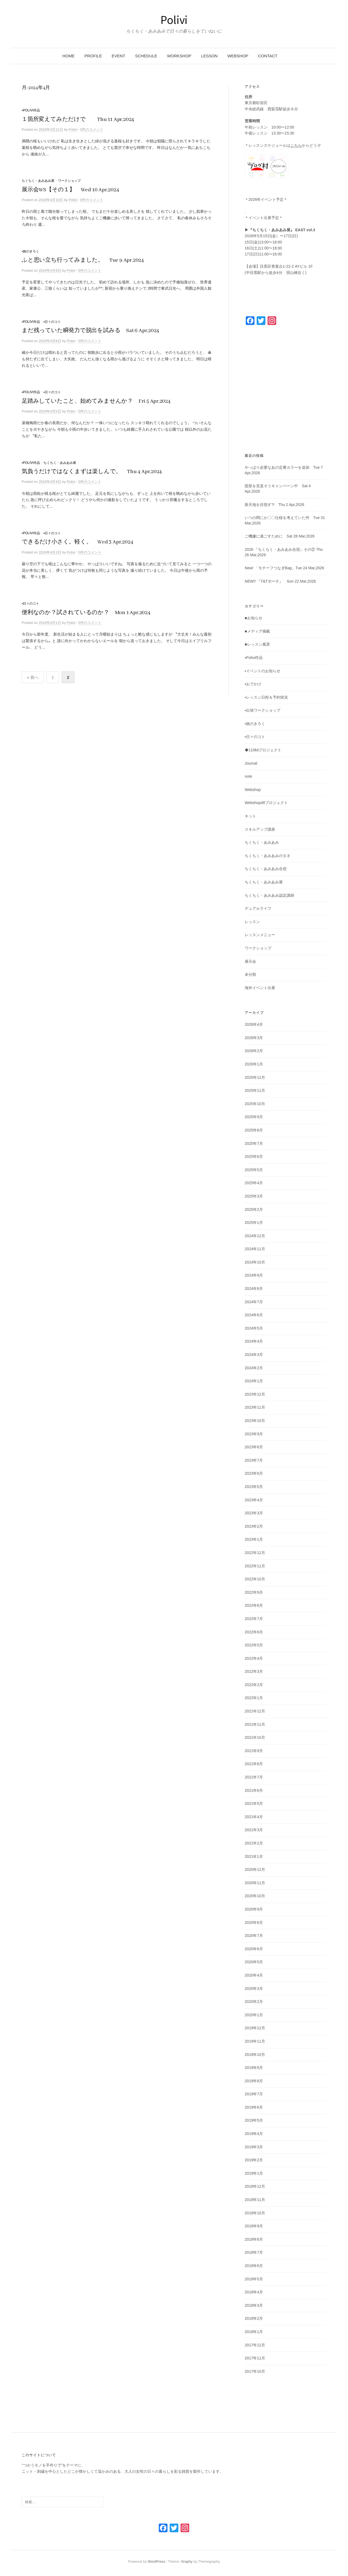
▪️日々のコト (52, 322)
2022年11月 (255, 1566)
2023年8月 (254, 1447)
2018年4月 (254, 2292)
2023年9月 (254, 1434)
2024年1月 (254, 1381)
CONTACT (267, 56)
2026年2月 (254, 1051)
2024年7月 (254, 1302)
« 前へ (33, 677)
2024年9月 (254, 1275)
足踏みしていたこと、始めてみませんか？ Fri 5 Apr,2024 (96, 401)
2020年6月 (254, 1949)
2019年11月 (255, 2041)
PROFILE (93, 56)
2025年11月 (255, 1090)
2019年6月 (254, 2107)
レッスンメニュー (260, 935)
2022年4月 (254, 1658)
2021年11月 (255, 1724)
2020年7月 (254, 1935)
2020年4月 (254, 1975)
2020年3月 (254, 1988)
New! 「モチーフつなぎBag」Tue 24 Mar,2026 (284, 568)
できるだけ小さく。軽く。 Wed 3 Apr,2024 (77, 542)
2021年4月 (254, 1817)
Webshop (253, 789)
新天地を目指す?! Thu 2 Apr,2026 (274, 504)
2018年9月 (254, 2226)
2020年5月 (254, 1962)
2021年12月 (255, 1711)
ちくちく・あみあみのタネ (267, 856)
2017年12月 (255, 2345)
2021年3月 (254, 1830)
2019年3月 (254, 2147)
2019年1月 (254, 2173)
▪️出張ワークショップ (262, 710)
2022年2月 (254, 1685)
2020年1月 (254, 2015)
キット (250, 816)
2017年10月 (255, 2371)
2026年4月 (254, 1024)
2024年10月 (255, 1262)
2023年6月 (254, 1473)
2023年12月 (255, 1394)
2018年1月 (254, 2332)
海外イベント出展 (260, 988)
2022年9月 (254, 1592)
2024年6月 (254, 1315)
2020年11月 (255, 1883)
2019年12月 (255, 2028)
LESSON (209, 56)
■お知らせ (253, 618)
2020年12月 (255, 1869)
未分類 (250, 974)
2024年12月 (255, 1236)
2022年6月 (254, 1632)
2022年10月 (255, 1579)
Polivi (173, 19)
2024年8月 (254, 1288)
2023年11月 (255, 1407)
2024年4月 (254, 1341)
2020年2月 (254, 2001)
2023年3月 (254, 1513)
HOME (68, 56)
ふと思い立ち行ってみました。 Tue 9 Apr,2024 (83, 260)
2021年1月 (254, 1856)
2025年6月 (254, 1156)
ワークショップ (69, 181)
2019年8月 (254, 2081)
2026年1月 (254, 1064)
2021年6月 (254, 1790)
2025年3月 (254, 1196)
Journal (251, 763)
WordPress (156, 2561)
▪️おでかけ (253, 684)
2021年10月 (255, 1737)
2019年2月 (254, 2160)
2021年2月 (254, 1843)
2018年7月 (254, 2252)
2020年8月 (254, 1922)
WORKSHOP (179, 56)
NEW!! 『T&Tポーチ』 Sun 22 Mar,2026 (280, 581)
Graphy (186, 2561)
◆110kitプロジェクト (263, 750)
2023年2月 (254, 1526)
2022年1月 (254, 1698)
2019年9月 (254, 2067)
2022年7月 (254, 1619)
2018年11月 (255, 2199)
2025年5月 (254, 1170)
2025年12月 (255, 1077)
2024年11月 (255, 1249)
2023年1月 (254, 1539)
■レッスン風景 (257, 644)
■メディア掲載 (257, 631)
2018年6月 (254, 2266)
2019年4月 (254, 2133)
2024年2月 (254, 1368)
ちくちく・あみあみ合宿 (266, 869)
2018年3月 (254, 2305)
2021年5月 (254, 1803)
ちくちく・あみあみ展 (38, 181)
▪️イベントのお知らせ (262, 671)
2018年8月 (254, 2239)
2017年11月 (255, 2358)
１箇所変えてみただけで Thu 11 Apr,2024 (78, 119)
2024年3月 (254, 1354)
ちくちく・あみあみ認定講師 (269, 895)
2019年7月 (254, 2094)
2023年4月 (254, 1500)
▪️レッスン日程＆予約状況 (266, 697)
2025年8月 (254, 1130)
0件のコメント (91, 129)
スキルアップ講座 (260, 829)
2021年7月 (254, 1777)
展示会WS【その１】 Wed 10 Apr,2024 (70, 189)
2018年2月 (254, 2318)
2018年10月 (255, 2213)
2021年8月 (254, 1764)
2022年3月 (254, 1671)
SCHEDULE (146, 56)
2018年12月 (255, 2186)
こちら (296, 145)
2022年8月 (254, 1605)
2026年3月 (254, 1038)
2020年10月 (255, 1896)
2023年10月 (255, 1420)
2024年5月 (254, 1328)
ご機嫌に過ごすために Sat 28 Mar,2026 (280, 536)
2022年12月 (255, 1552)
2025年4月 (254, 1183)
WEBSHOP (237, 56)
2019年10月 (255, 2054)
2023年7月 (254, 1460)
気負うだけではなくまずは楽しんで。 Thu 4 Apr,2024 (92, 471)
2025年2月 (254, 1209)
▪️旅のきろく (30, 251)
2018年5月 (254, 2279)
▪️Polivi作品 (31, 110)
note (248, 776)
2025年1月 (254, 1222)
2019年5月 (254, 2120)
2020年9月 (254, 1909)
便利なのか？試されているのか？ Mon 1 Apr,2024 (86, 612)
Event (118, 56)
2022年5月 (254, 1645)
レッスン (252, 922)
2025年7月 (254, 1143)
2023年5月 (254, 1486)
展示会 (250, 961)
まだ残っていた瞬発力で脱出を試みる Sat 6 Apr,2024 (90, 330)
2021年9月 (254, 1751)
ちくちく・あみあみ (262, 842)
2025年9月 (254, 1117)
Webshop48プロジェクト (266, 803)
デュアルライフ (258, 908)
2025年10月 (255, 1104)
